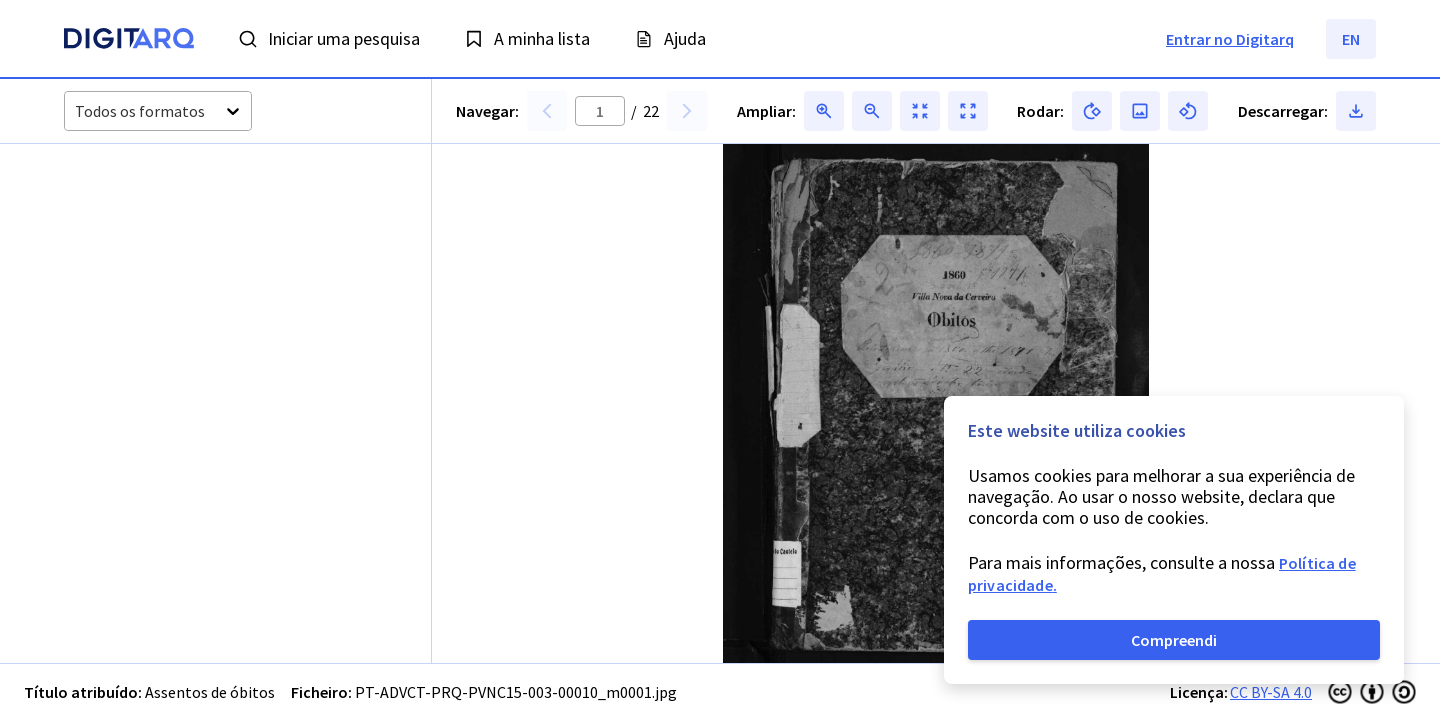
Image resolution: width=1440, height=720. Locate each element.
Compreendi (1174, 640)
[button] (140, 244)
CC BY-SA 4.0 (1271, 692)
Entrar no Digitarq (1230, 39)
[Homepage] (129, 41)
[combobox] (76, 111)
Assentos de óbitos (210, 692)
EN (1351, 39)
